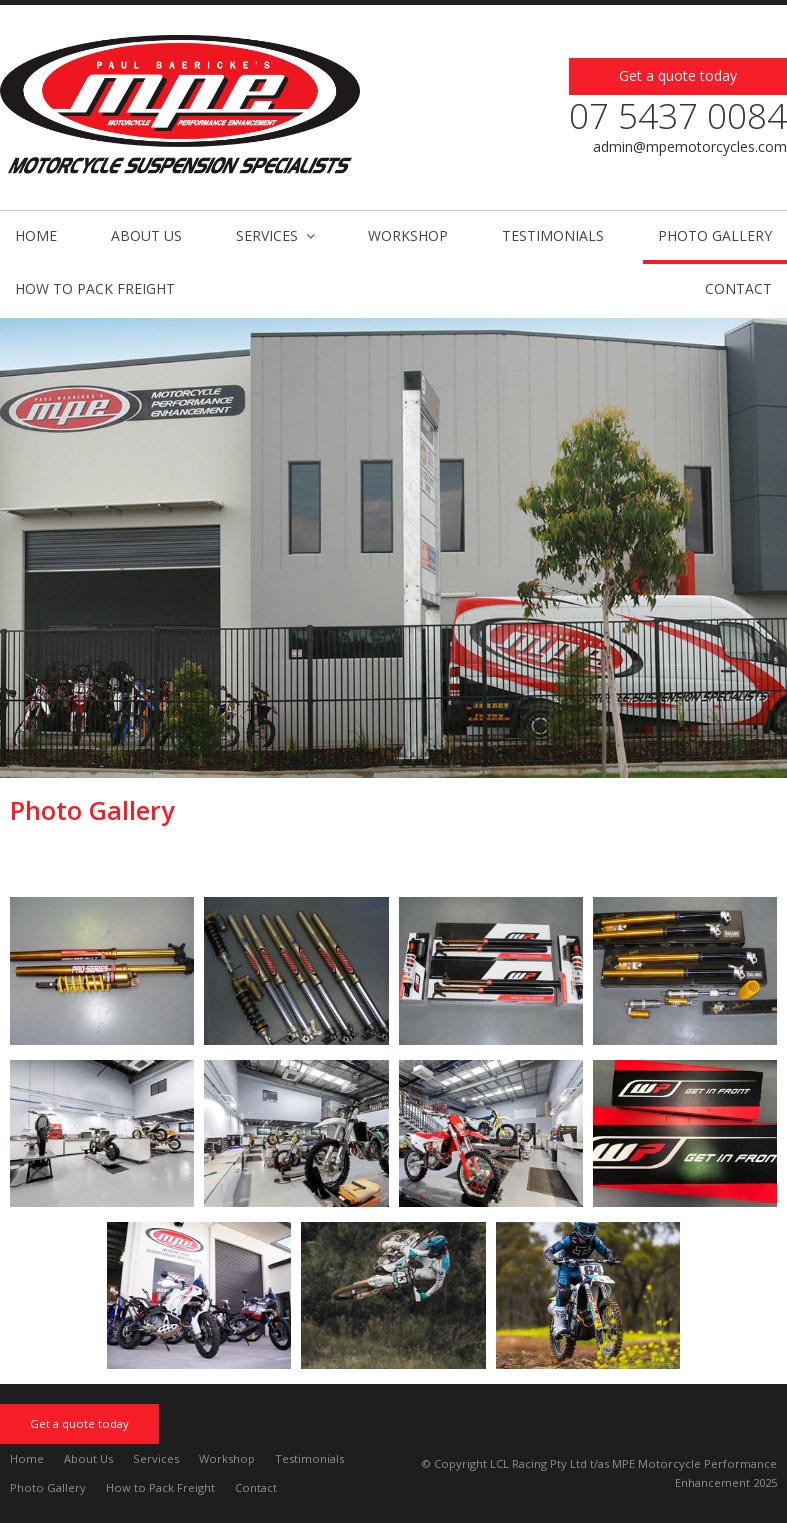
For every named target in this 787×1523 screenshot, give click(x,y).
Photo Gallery (48, 1487)
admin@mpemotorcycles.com (690, 146)
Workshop (227, 1458)
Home (27, 1458)
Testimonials (309, 1458)
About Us (88, 1458)
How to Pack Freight (160, 1487)
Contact (256, 1487)
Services (156, 1458)
